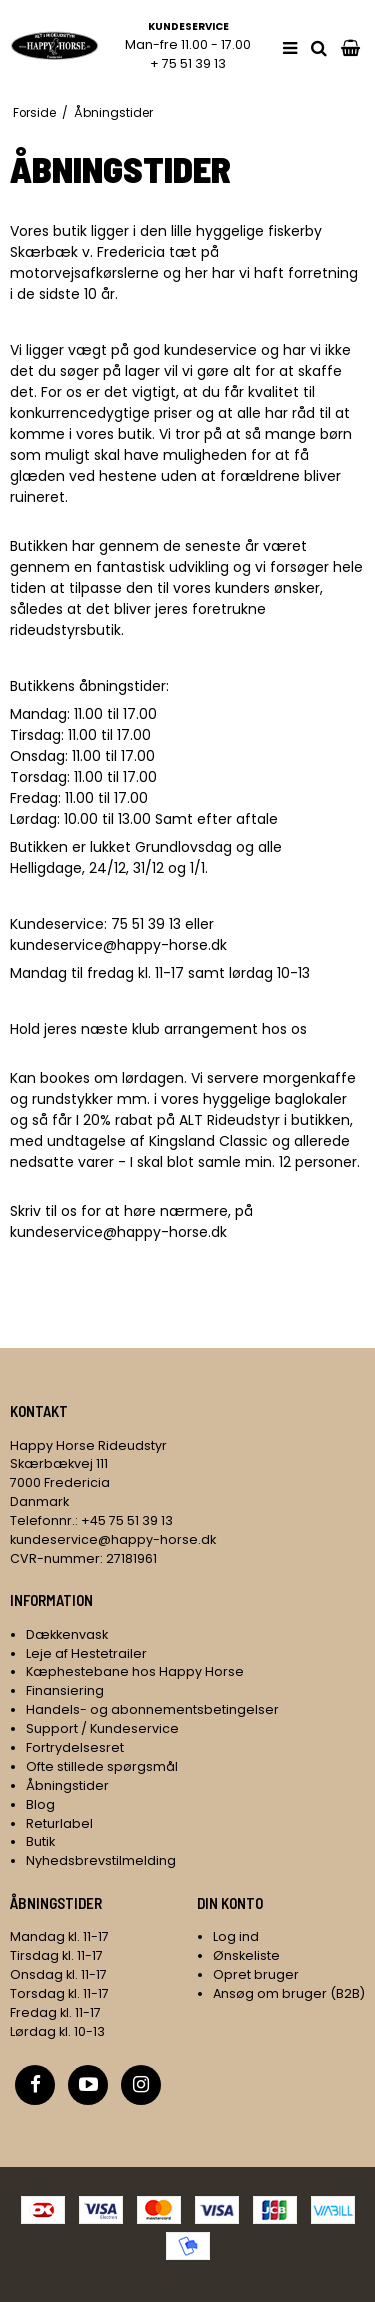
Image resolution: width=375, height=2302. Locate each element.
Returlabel (59, 1823)
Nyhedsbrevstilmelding (101, 1860)
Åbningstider (67, 1785)
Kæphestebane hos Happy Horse (135, 1671)
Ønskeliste (246, 1955)
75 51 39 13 (146, 924)
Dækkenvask (67, 1634)
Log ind (236, 1936)
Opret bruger (256, 1974)
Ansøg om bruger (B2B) (289, 1993)
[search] (319, 48)
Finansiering (65, 1690)
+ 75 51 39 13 (188, 63)
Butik (40, 1841)
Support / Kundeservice (102, 1728)
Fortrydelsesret (75, 1747)
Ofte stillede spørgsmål (102, 1766)
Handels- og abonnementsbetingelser (152, 1709)
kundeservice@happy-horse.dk (118, 945)
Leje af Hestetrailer (86, 1653)
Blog (40, 1804)
